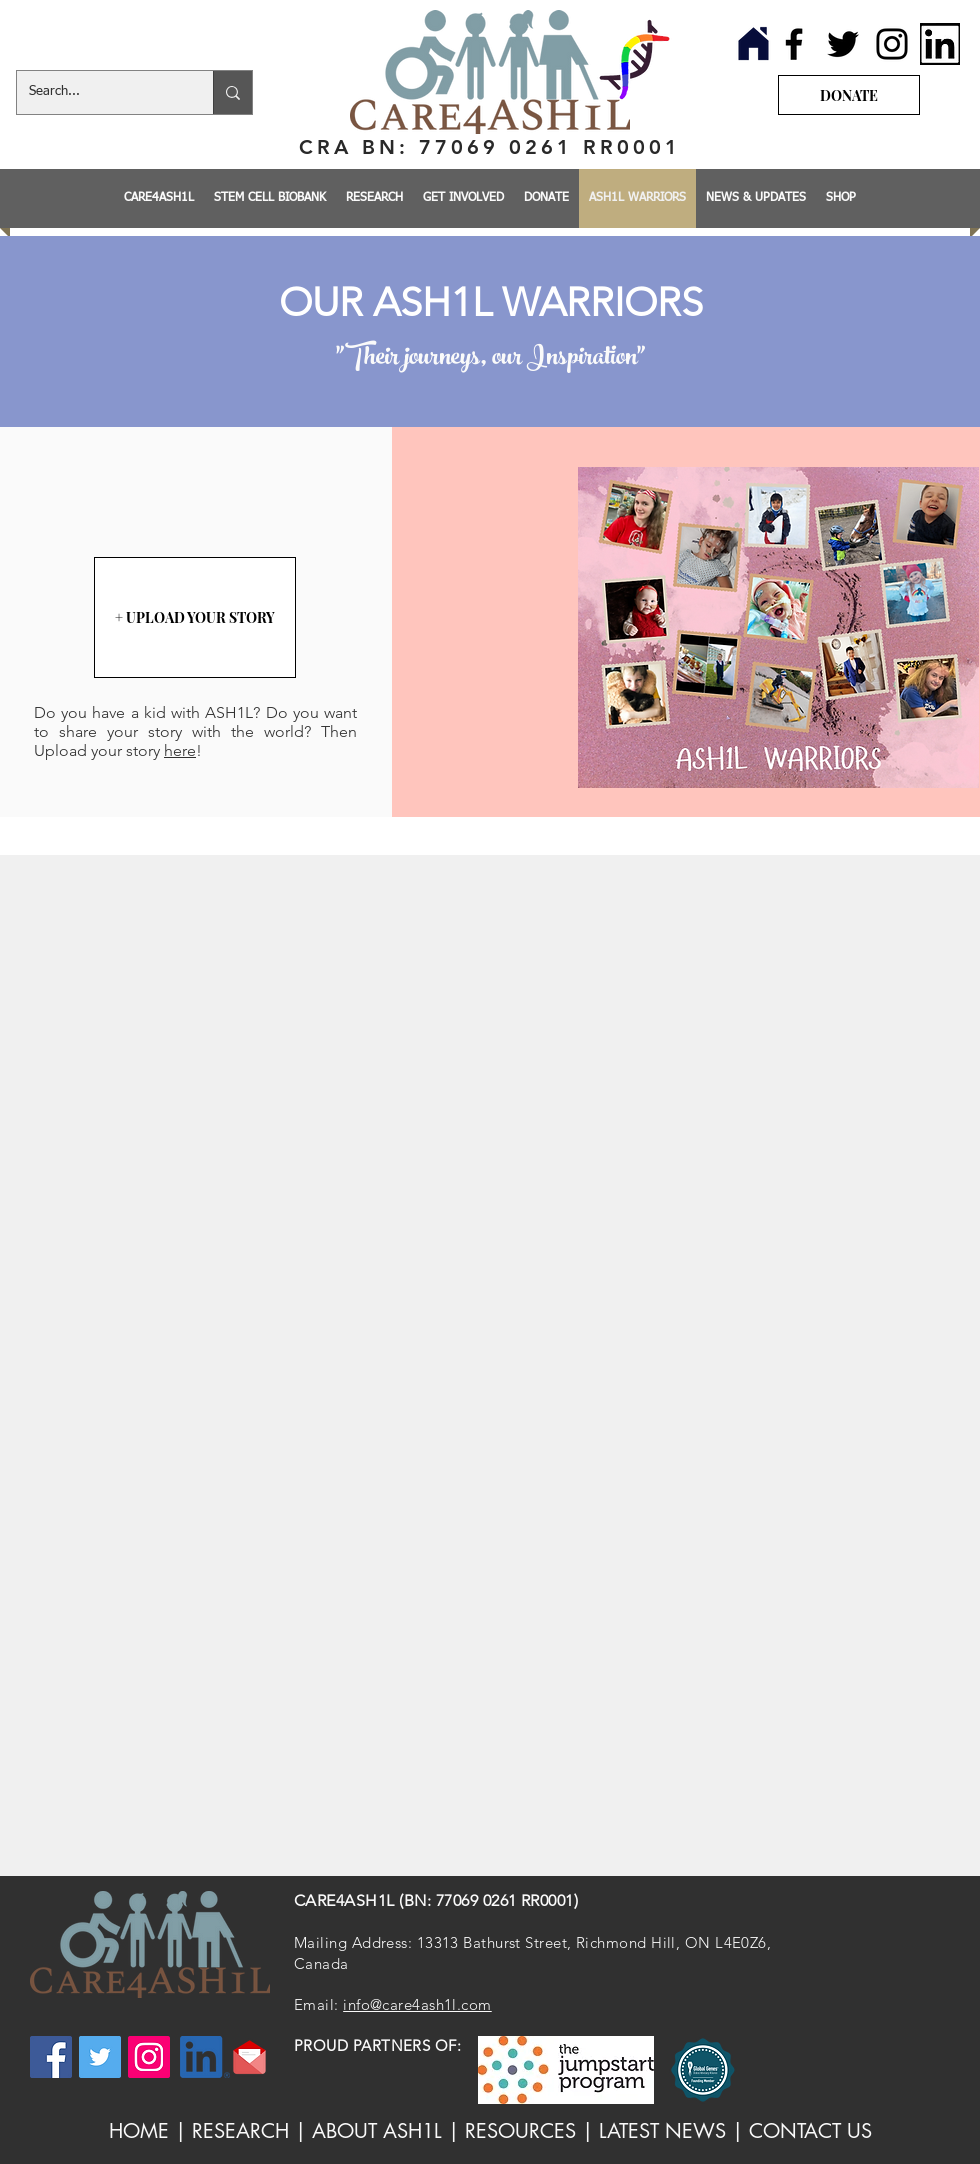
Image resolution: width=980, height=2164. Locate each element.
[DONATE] (849, 95)
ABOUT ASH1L (377, 2131)
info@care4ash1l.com (417, 2004)
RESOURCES (520, 2131)
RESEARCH (240, 2131)
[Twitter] (843, 44)
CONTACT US (810, 2131)
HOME (139, 2131)
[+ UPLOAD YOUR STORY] (195, 617)
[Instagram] (892, 44)
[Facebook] (794, 44)
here (180, 750)
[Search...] (100, 92)
